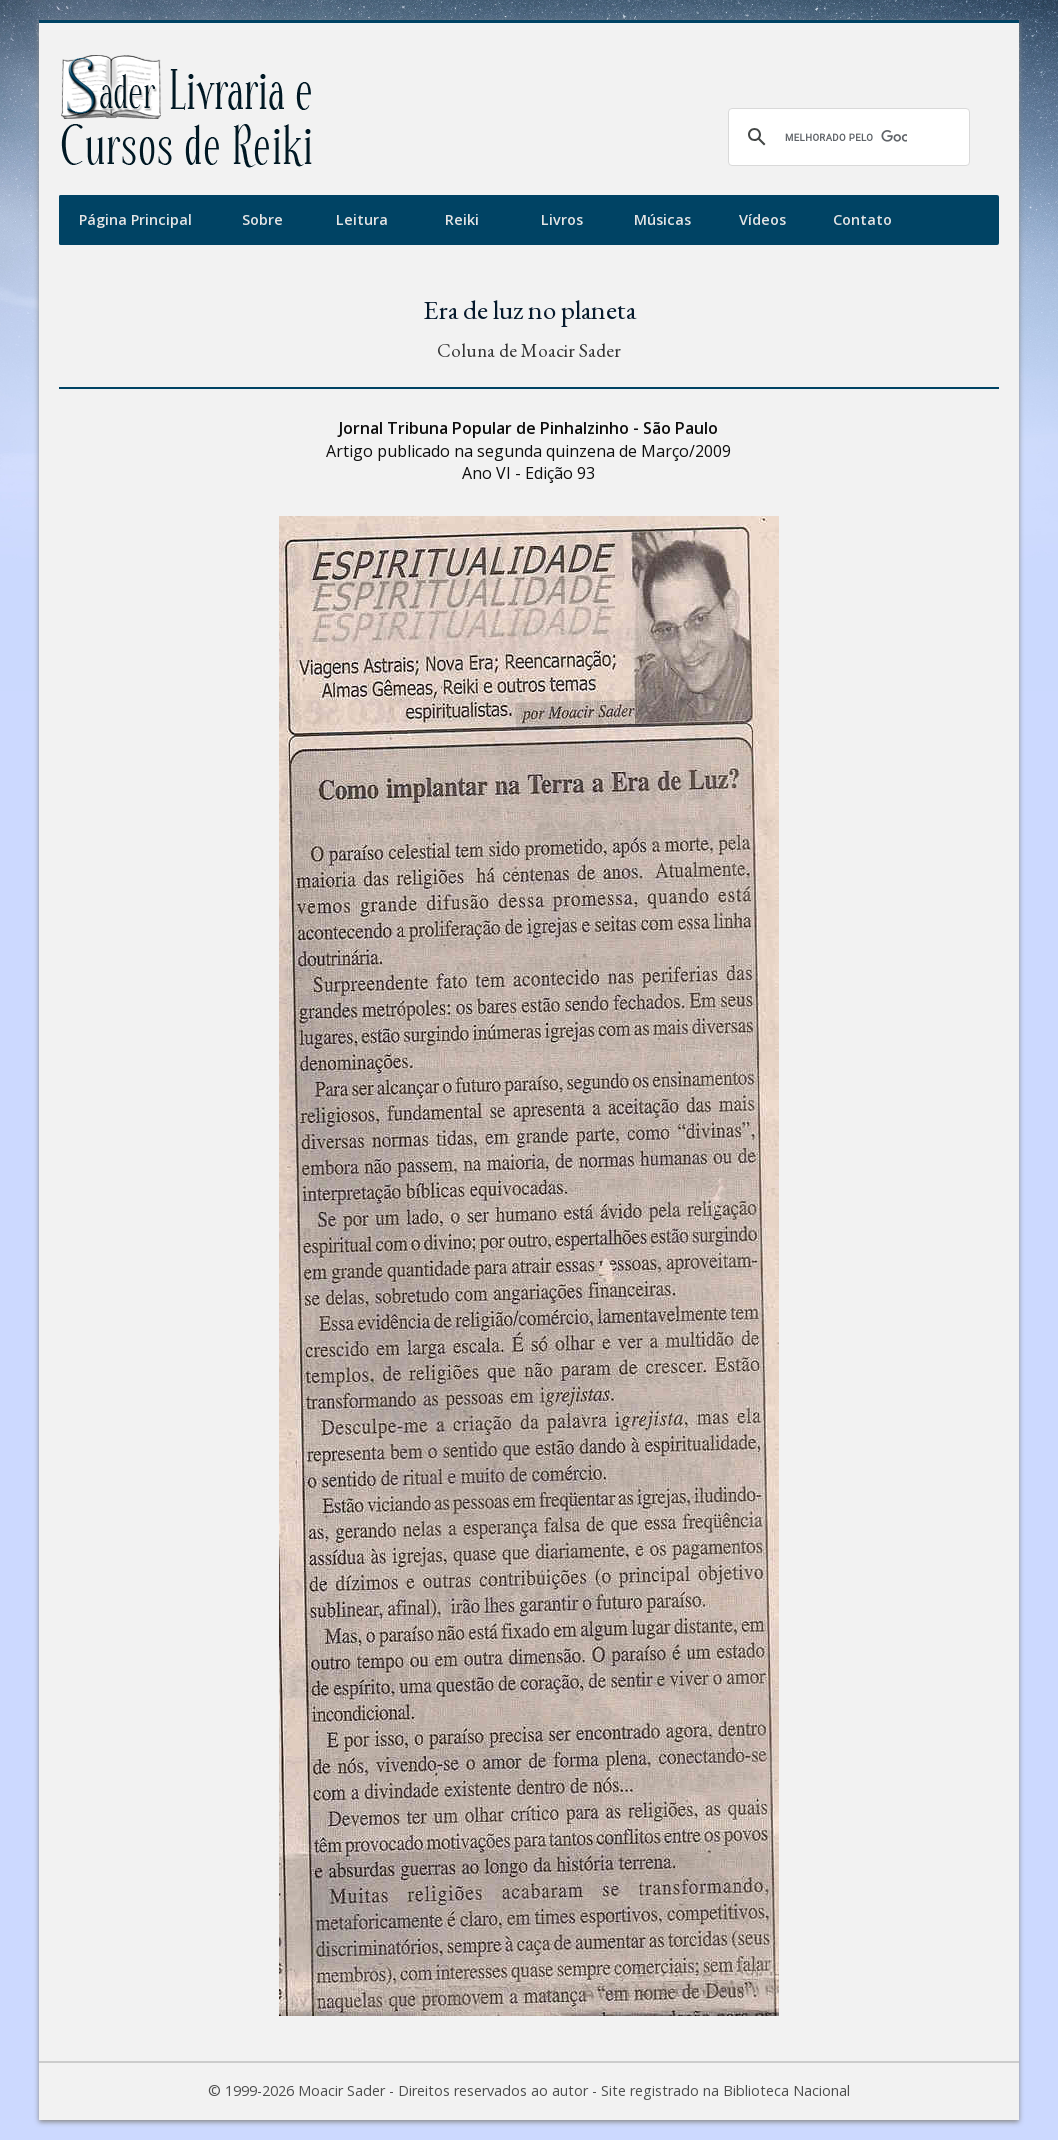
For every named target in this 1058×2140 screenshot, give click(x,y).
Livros (562, 219)
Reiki (462, 219)
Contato (862, 219)
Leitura (362, 219)
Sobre (262, 219)
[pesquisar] (846, 137)
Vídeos (762, 219)
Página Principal (135, 219)
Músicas (662, 219)
